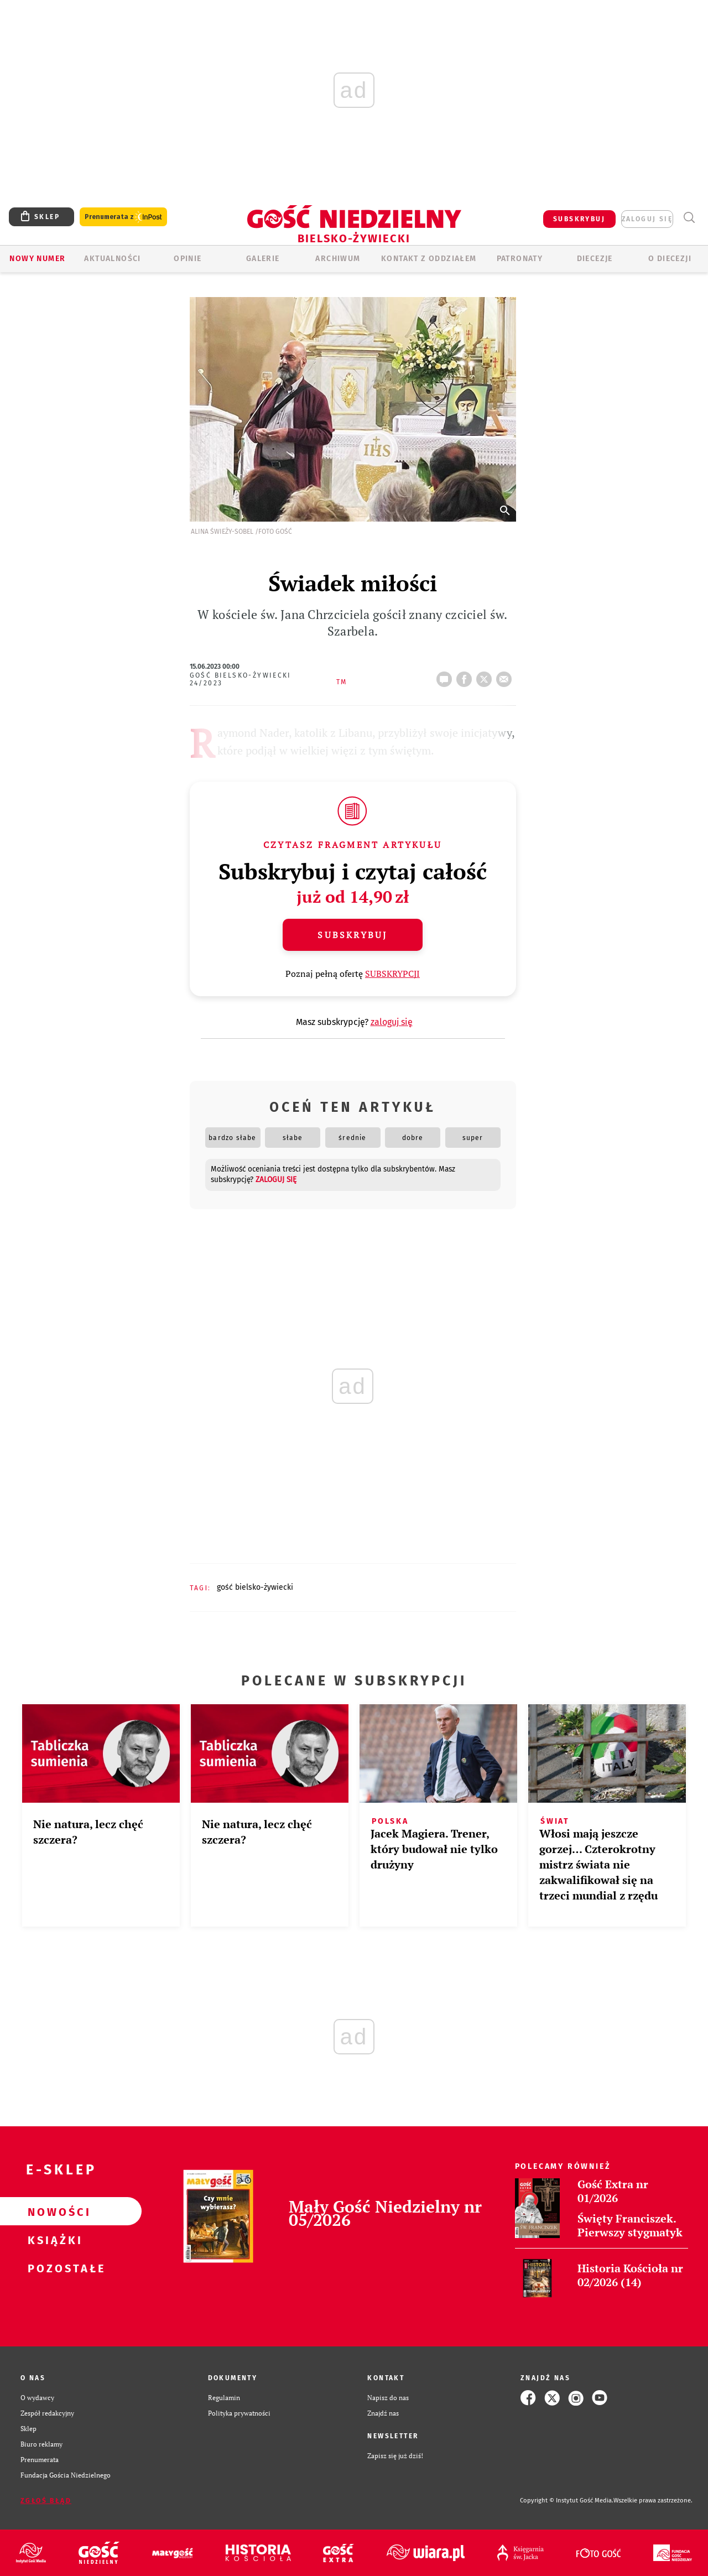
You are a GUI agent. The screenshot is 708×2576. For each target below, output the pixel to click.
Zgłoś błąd (45, 2501)
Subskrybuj (352, 935)
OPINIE (187, 258)
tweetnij (486, 676)
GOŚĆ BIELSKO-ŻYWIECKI (255, 1587)
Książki (53, 2240)
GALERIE (263, 258)
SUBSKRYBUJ (579, 219)
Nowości (53, 2211)
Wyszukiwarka (689, 217)
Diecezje (595, 258)
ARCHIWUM (337, 258)
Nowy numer (37, 258)
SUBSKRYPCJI (392, 973)
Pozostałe (53, 2268)
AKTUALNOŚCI (112, 258)
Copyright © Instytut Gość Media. (566, 2500)
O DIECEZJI (669, 258)
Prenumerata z (123, 217)
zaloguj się (647, 219)
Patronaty (520, 258)
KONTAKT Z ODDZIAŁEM (429, 258)
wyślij (506, 676)
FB (466, 676)
